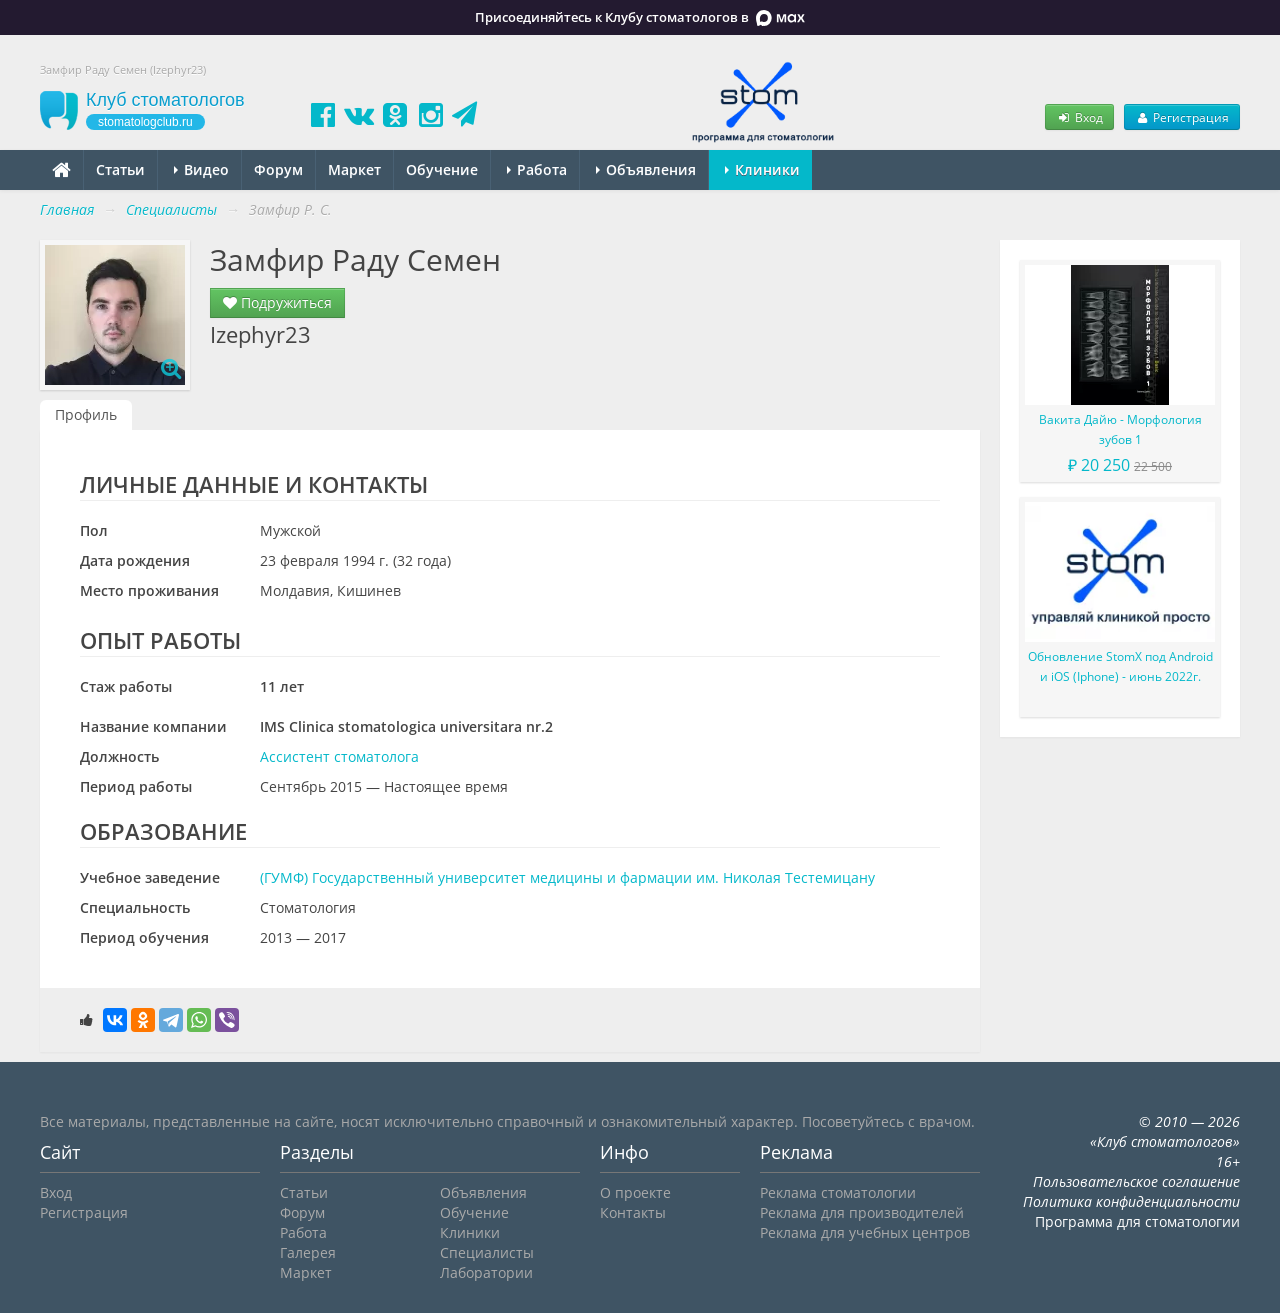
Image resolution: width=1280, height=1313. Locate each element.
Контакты (633, 1212)
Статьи (120, 169)
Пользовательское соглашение (1136, 1181)
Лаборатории (486, 1272)
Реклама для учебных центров (865, 1232)
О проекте (635, 1192)
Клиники (762, 169)
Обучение (442, 169)
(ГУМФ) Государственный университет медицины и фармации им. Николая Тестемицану (567, 877)
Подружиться (277, 302)
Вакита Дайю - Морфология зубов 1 (1120, 429)
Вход (1079, 117)
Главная (67, 209)
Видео (201, 169)
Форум (278, 169)
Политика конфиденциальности (1131, 1201)
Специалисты (487, 1252)
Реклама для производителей (862, 1212)
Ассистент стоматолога (339, 756)
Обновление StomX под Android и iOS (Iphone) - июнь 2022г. (1120, 666)
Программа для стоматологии (1137, 1221)
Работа (537, 169)
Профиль (86, 414)
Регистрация (1182, 117)
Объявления (646, 169)
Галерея (308, 1252)
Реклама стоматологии (838, 1192)
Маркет (354, 169)
